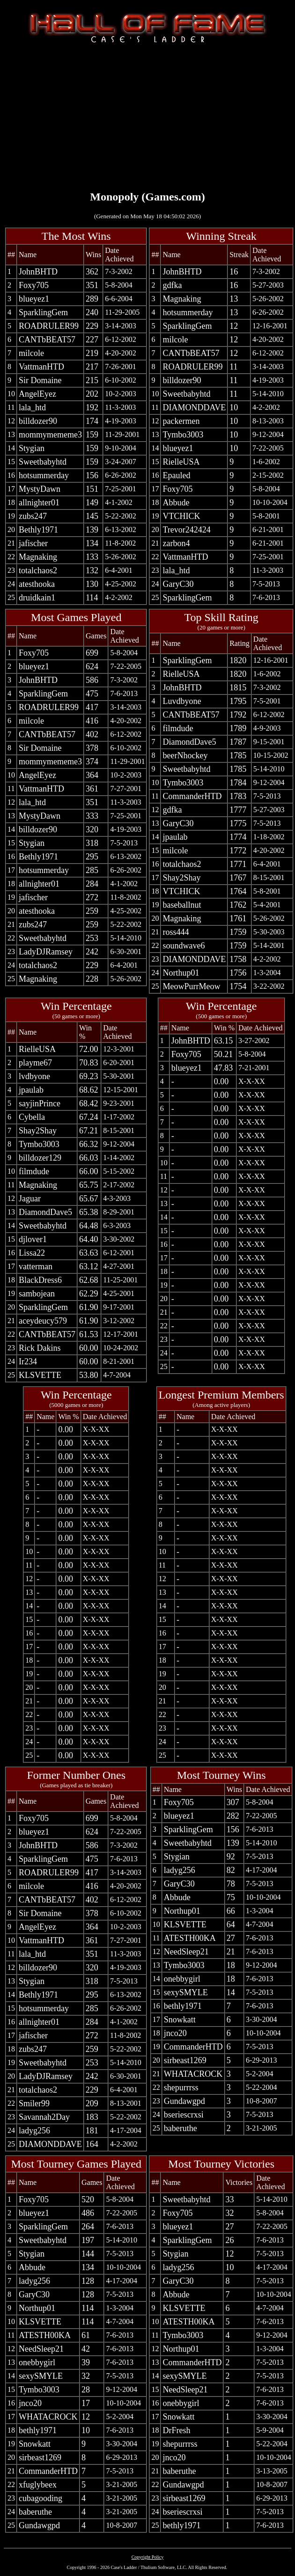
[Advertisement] (147, 115)
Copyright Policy (148, 2557)
